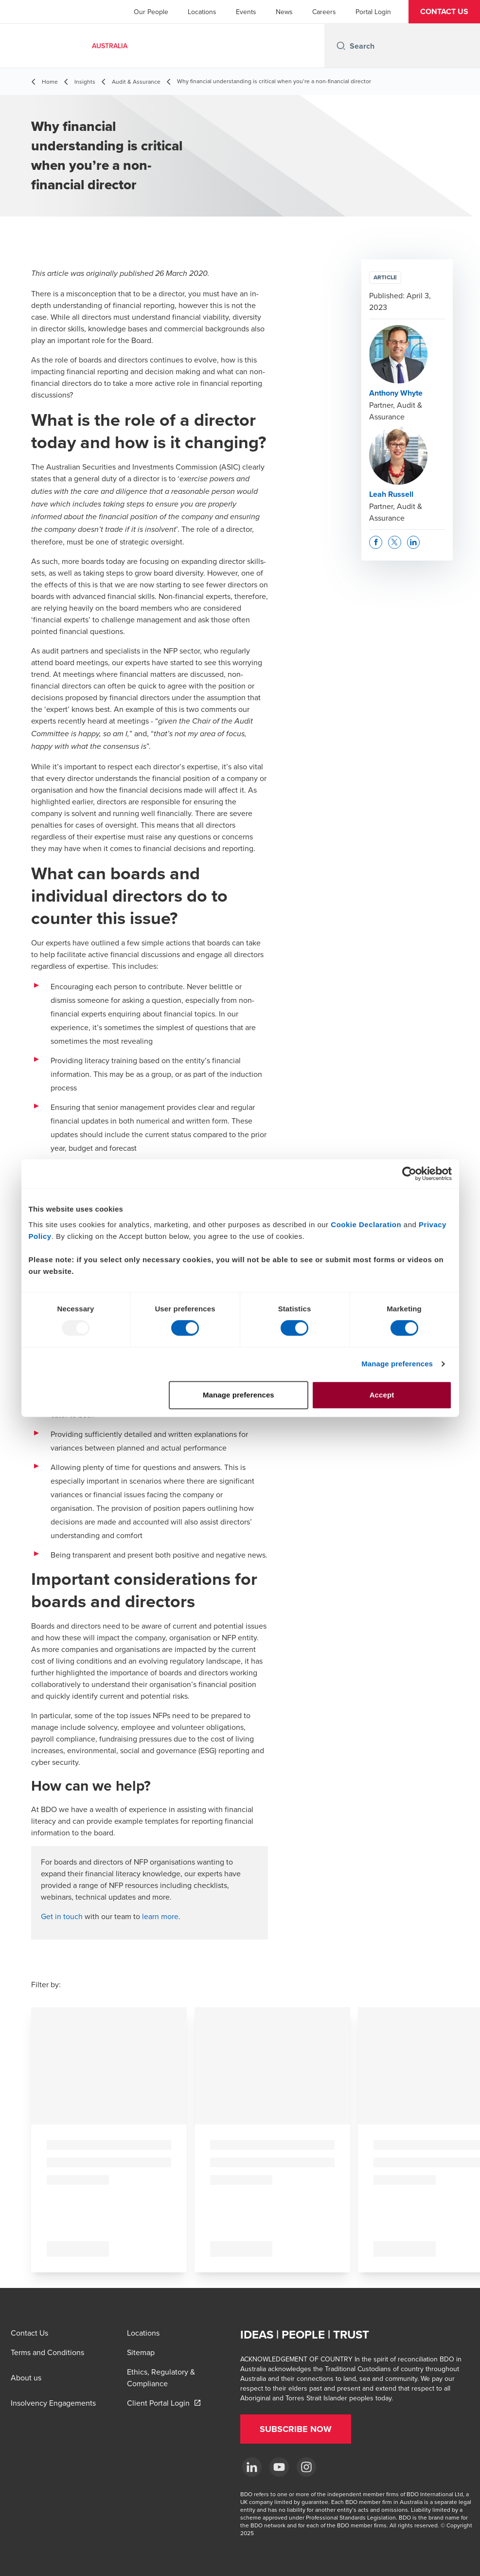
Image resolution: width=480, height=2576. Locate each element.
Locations (202, 12)
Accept (382, 1395)
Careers (324, 12)
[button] (444, 11)
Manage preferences (397, 1364)
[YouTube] (279, 2467)
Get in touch (62, 1916)
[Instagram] (306, 2467)
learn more (160, 1916)
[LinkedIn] (252, 2467)
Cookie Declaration (366, 1224)
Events (246, 12)
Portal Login (373, 12)
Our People (151, 12)
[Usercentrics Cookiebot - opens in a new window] (409, 1173)
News (284, 12)
